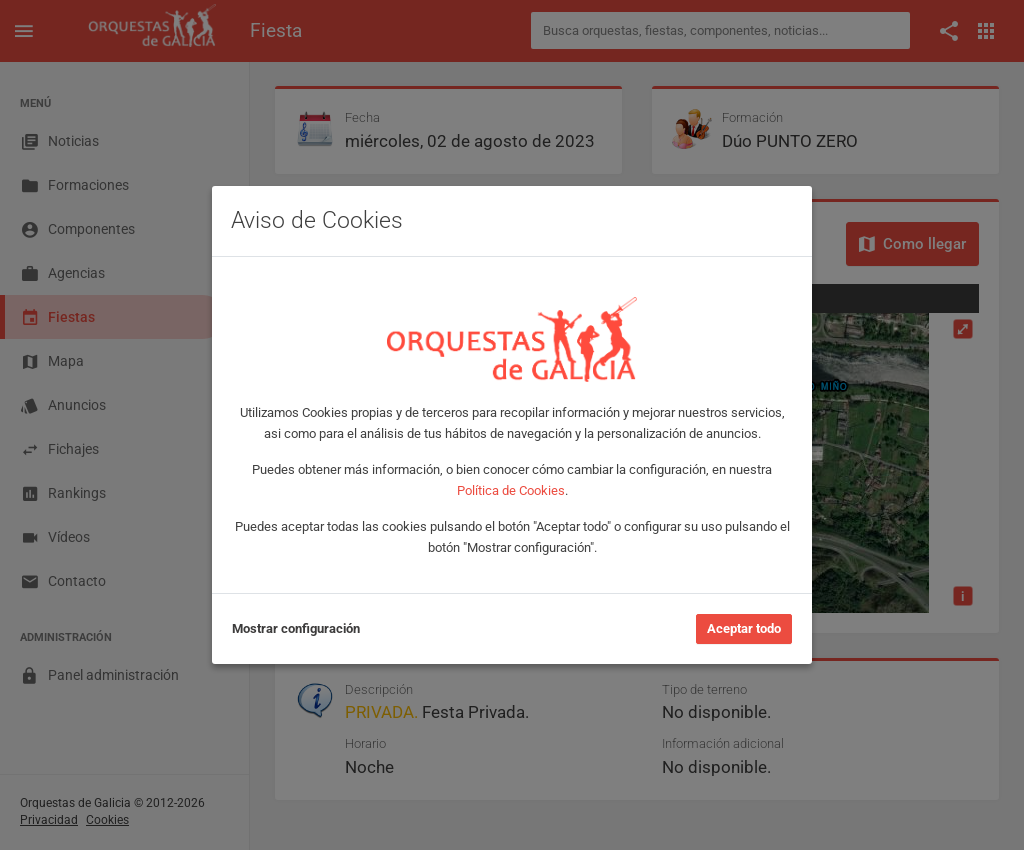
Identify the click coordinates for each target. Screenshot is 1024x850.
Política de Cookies (511, 490)
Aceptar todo (744, 628)
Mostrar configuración (296, 628)
